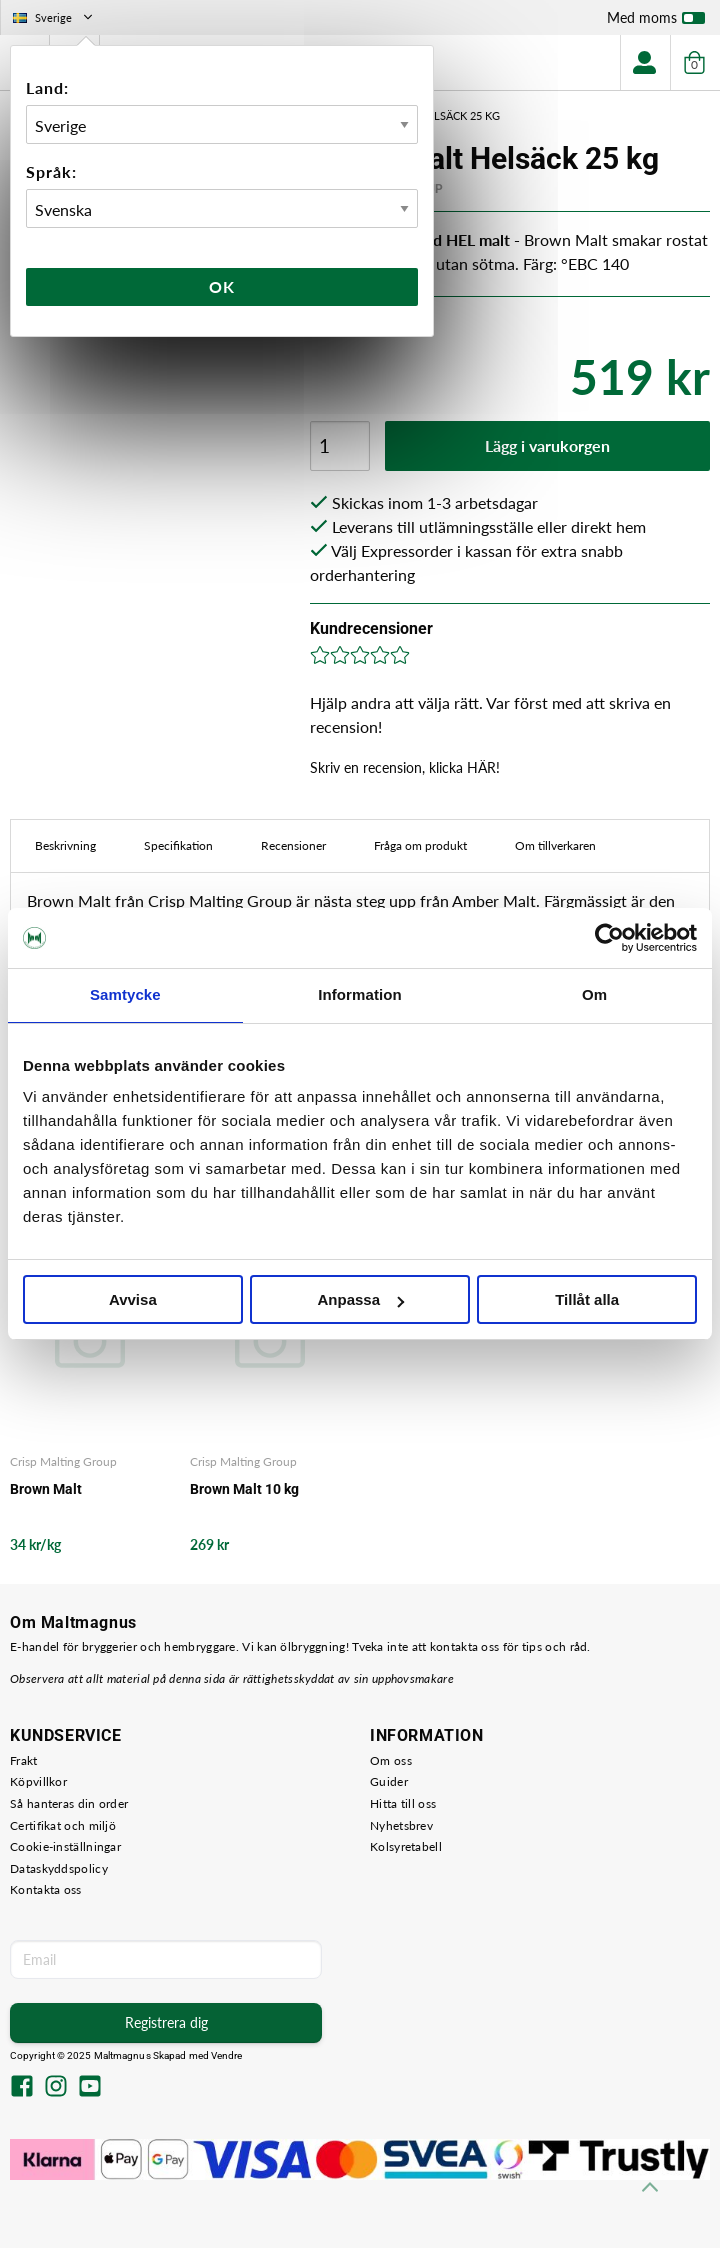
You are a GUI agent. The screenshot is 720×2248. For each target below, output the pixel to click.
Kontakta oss (46, 1889)
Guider (389, 1781)
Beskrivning (65, 845)
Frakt (24, 1760)
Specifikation (178, 845)
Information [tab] (360, 994)
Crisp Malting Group (63, 1461)
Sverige (54, 17)
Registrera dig (166, 2022)
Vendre (227, 2055)
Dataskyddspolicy (59, 1868)
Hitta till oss (403, 1803)
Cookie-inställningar (65, 1846)
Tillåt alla (587, 1299)
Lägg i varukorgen (547, 445)
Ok (222, 286)
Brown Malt (46, 1489)
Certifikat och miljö (63, 1825)
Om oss (391, 1760)
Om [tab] (594, 994)
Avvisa (133, 1299)
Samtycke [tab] (125, 994)
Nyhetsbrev (401, 1825)
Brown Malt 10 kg (244, 1489)
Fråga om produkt (420, 845)
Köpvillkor (38, 1781)
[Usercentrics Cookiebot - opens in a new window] (609, 938)
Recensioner (293, 845)
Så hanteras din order (69, 1803)
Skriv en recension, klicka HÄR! (405, 767)
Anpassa (360, 1299)
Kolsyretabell (406, 1846)
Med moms (656, 22)
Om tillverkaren (555, 845)
